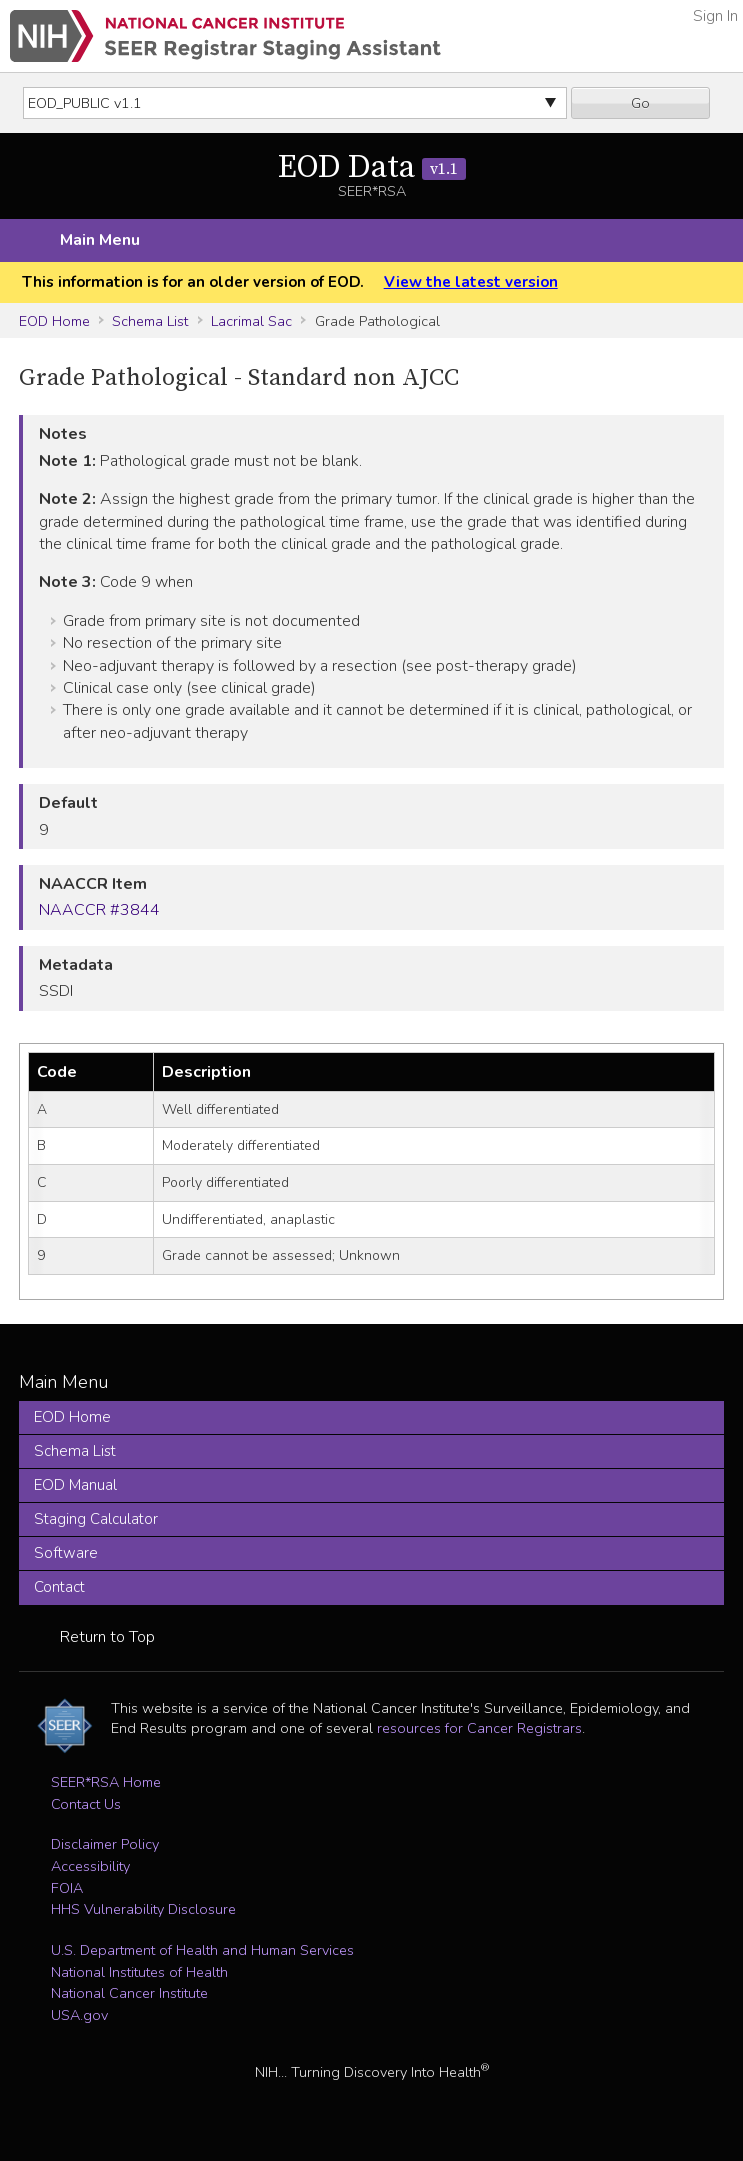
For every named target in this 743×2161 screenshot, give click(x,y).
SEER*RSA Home (106, 1782)
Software (66, 1553)
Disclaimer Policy (105, 1844)
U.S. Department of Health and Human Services (202, 1950)
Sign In (715, 16)
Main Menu (100, 240)
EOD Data (372, 168)
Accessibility (90, 1866)
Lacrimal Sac (251, 321)
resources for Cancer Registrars (479, 1728)
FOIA (67, 1888)
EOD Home (54, 321)
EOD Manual (75, 1485)
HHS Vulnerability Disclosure (143, 1909)
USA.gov (79, 2015)
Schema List (150, 321)
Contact (59, 1587)
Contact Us (86, 1804)
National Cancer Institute (129, 1993)
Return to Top (107, 1637)
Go (640, 103)
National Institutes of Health (139, 1972)
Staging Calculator (96, 1519)
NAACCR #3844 (99, 910)
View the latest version (471, 282)
